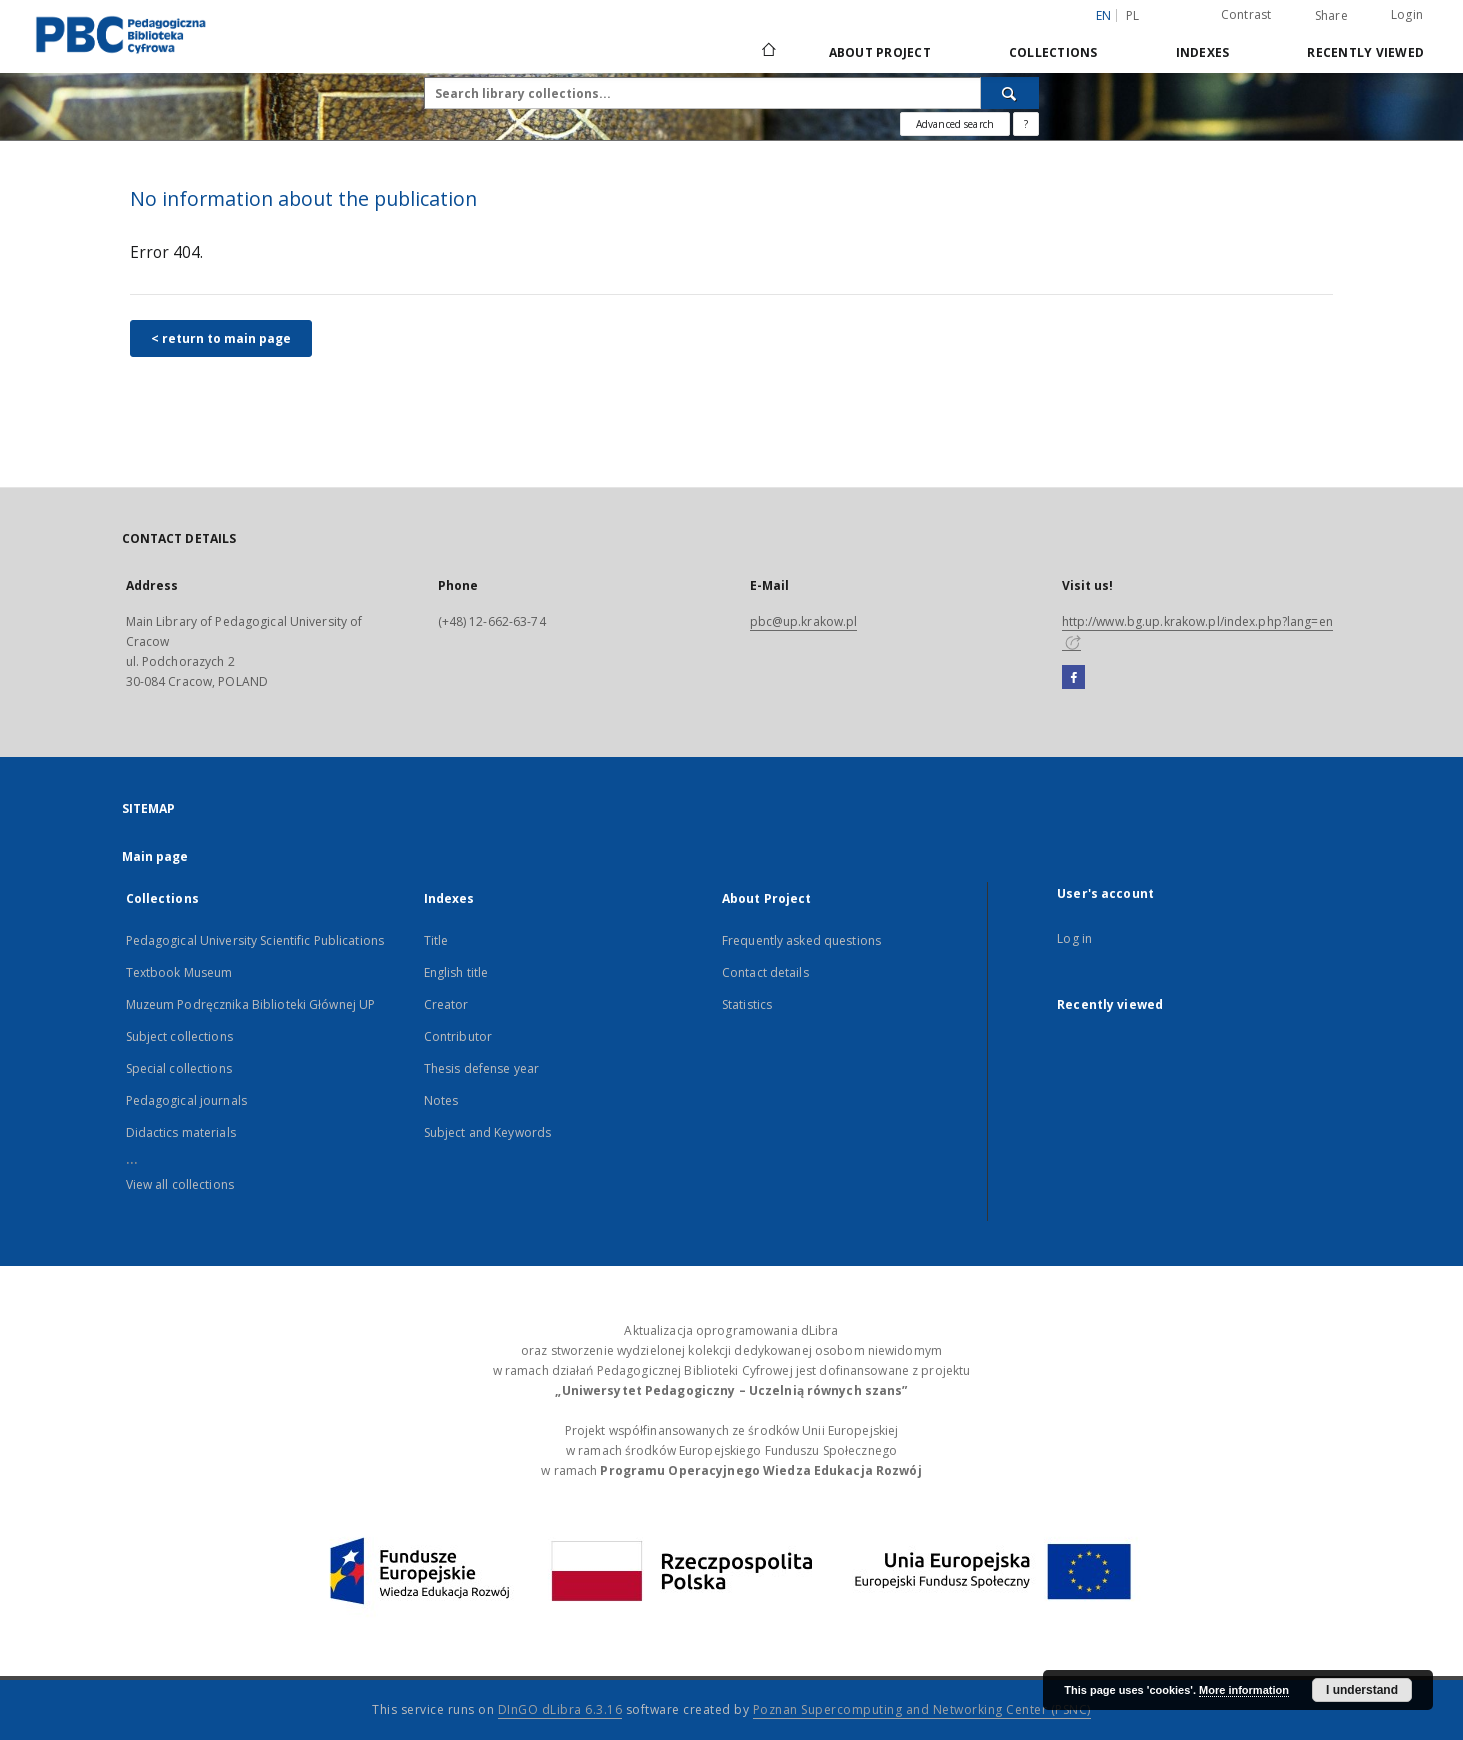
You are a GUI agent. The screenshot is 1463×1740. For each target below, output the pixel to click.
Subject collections (179, 1036)
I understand (1362, 1690)
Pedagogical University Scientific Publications (255, 940)
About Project (880, 52)
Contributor (458, 1036)
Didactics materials (181, 1132)
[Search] (1010, 93)
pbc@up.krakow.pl (804, 621)
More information (1244, 1690)
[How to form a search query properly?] (1026, 124)
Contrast (1246, 14)
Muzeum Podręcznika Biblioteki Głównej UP (251, 1004)
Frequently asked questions (801, 940)
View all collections (180, 1184)
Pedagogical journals (186, 1100)
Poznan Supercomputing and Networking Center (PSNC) (922, 1709)
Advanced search (955, 124)
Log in (1074, 938)
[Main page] (767, 52)
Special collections (179, 1068)
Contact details (765, 972)
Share (1331, 16)
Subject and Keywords (487, 1132)
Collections (1053, 52)
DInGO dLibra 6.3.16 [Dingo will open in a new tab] (560, 1709)
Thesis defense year (481, 1068)
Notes (441, 1100)
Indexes (1203, 52)
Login (1407, 14)
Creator (446, 1004)
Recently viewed (1365, 52)
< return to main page (221, 338)
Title (436, 940)
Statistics (747, 1004)
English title (456, 972)
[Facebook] (1073, 678)
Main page (155, 856)
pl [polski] (1133, 15)
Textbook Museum (179, 972)
